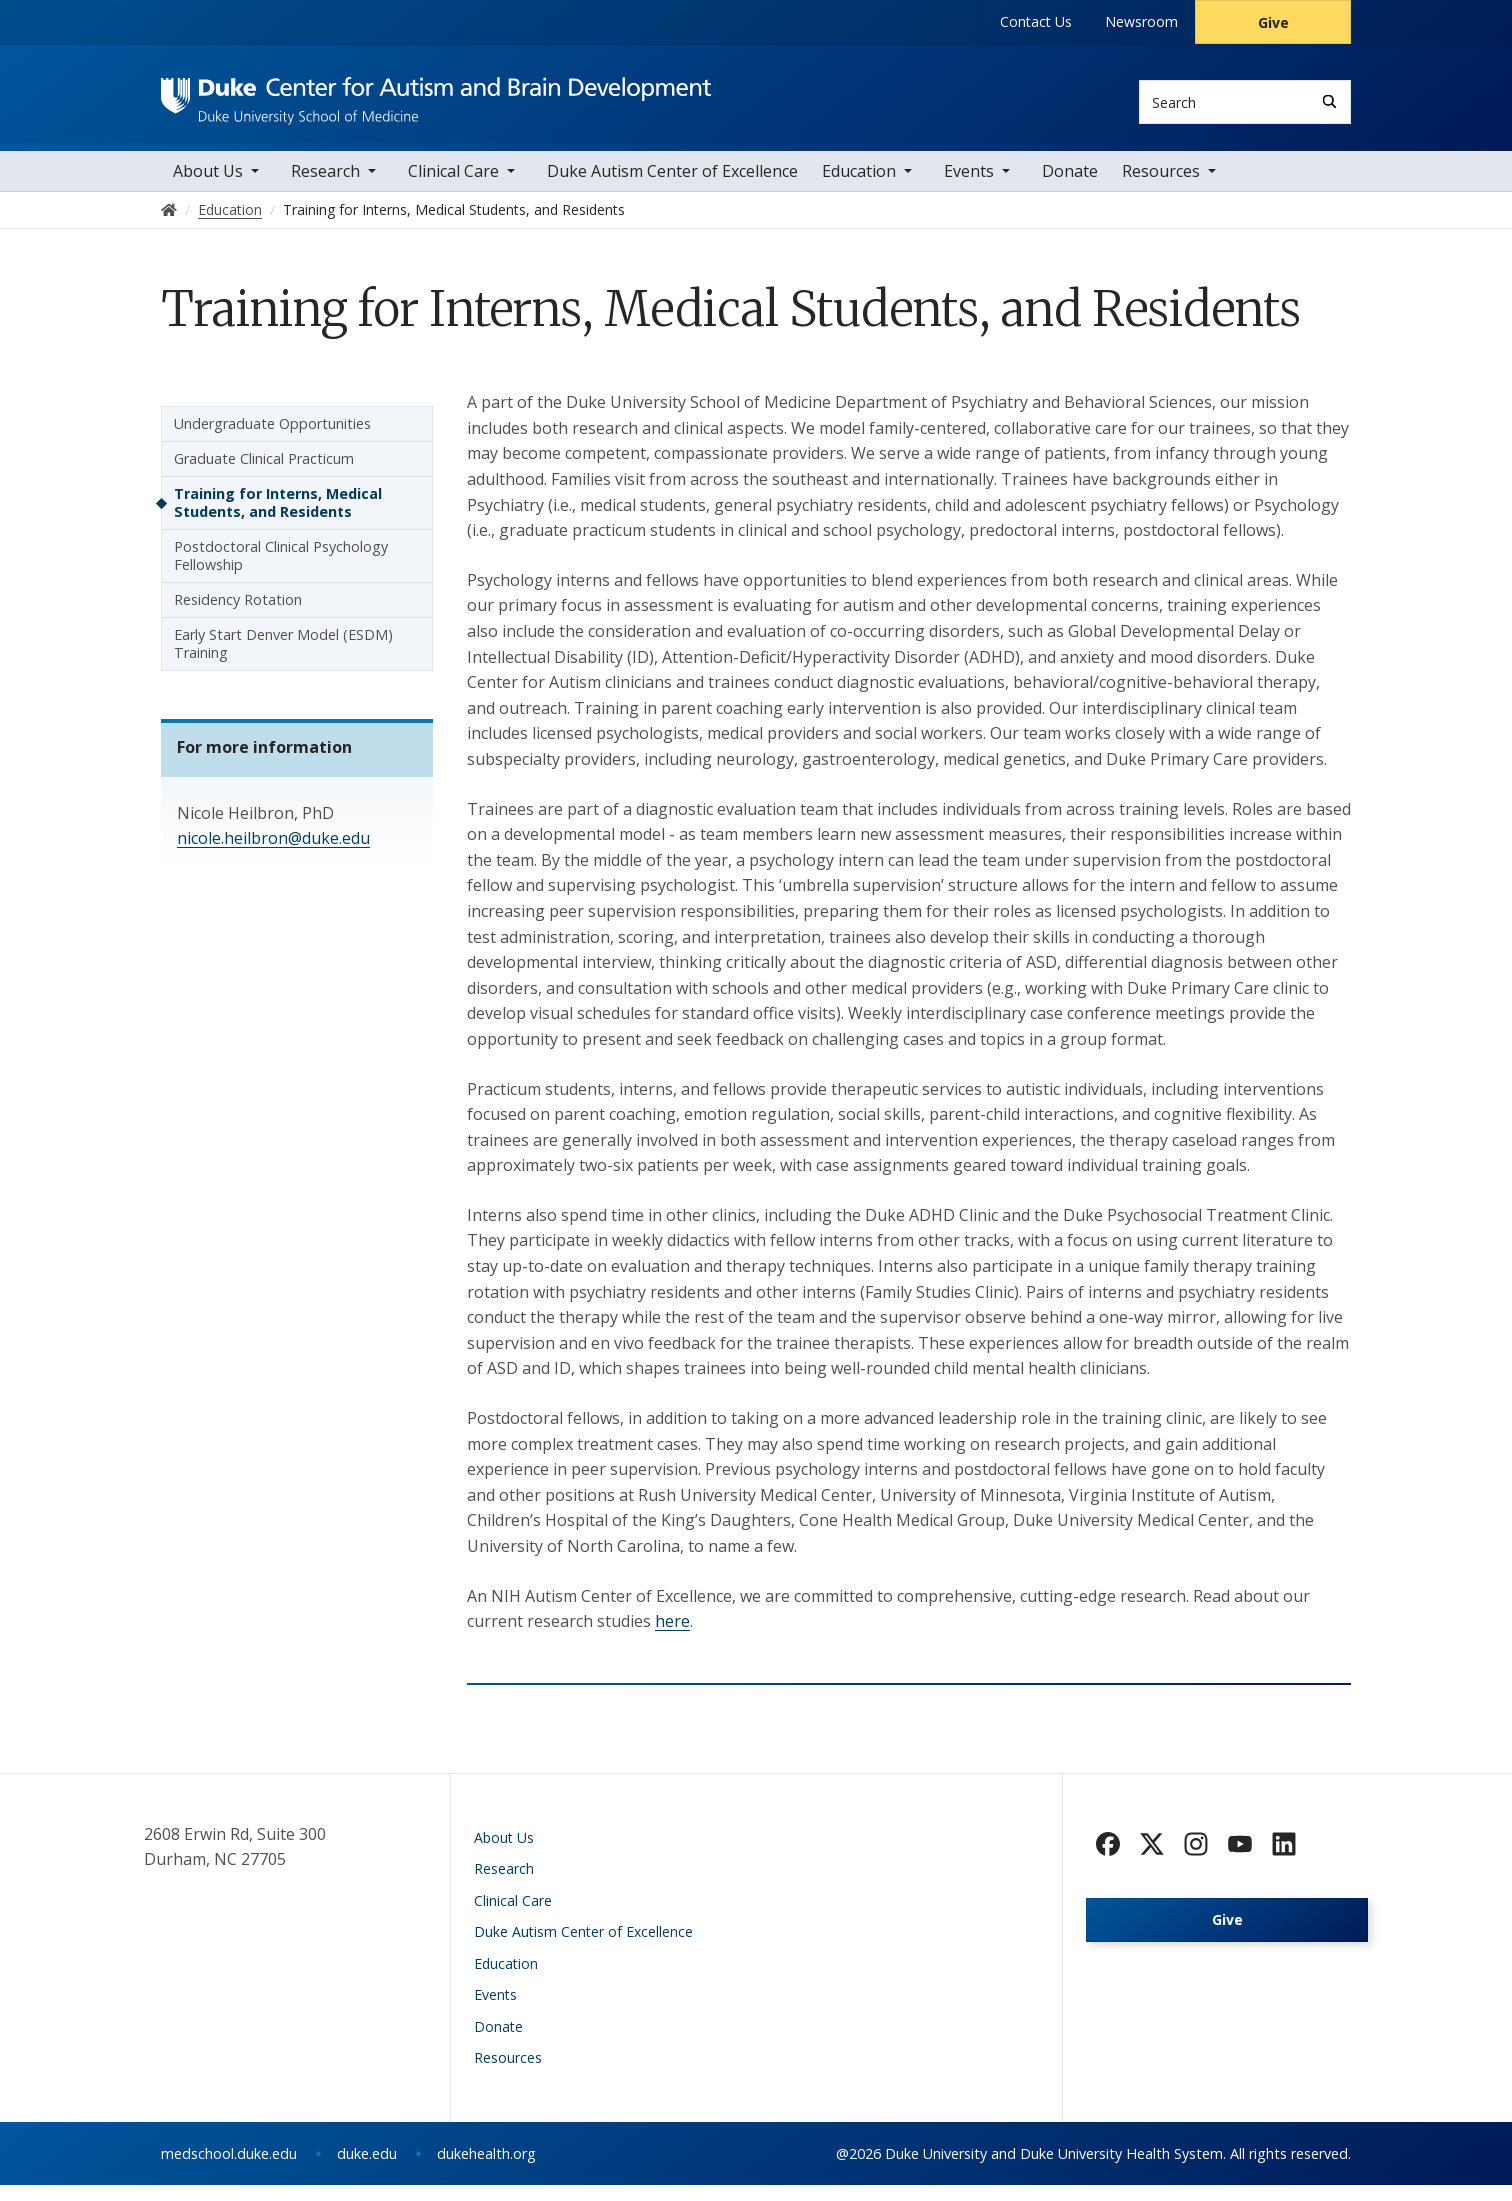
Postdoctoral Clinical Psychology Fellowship (281, 571)
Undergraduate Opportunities (272, 439)
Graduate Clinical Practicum (264, 474)
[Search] (1329, 101)
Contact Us (1036, 21)
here (672, 1637)
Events (969, 187)
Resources (1161, 187)
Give (1273, 22)
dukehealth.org (486, 2169)
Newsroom (1141, 21)
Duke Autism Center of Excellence (672, 187)
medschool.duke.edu (229, 2169)
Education (859, 187)
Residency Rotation (238, 615)
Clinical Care (453, 187)
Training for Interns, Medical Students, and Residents (278, 518)
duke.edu (367, 2169)
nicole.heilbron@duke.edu (273, 854)
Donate (1070, 187)
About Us (208, 187)
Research (325, 187)
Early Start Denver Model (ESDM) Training (283, 659)
